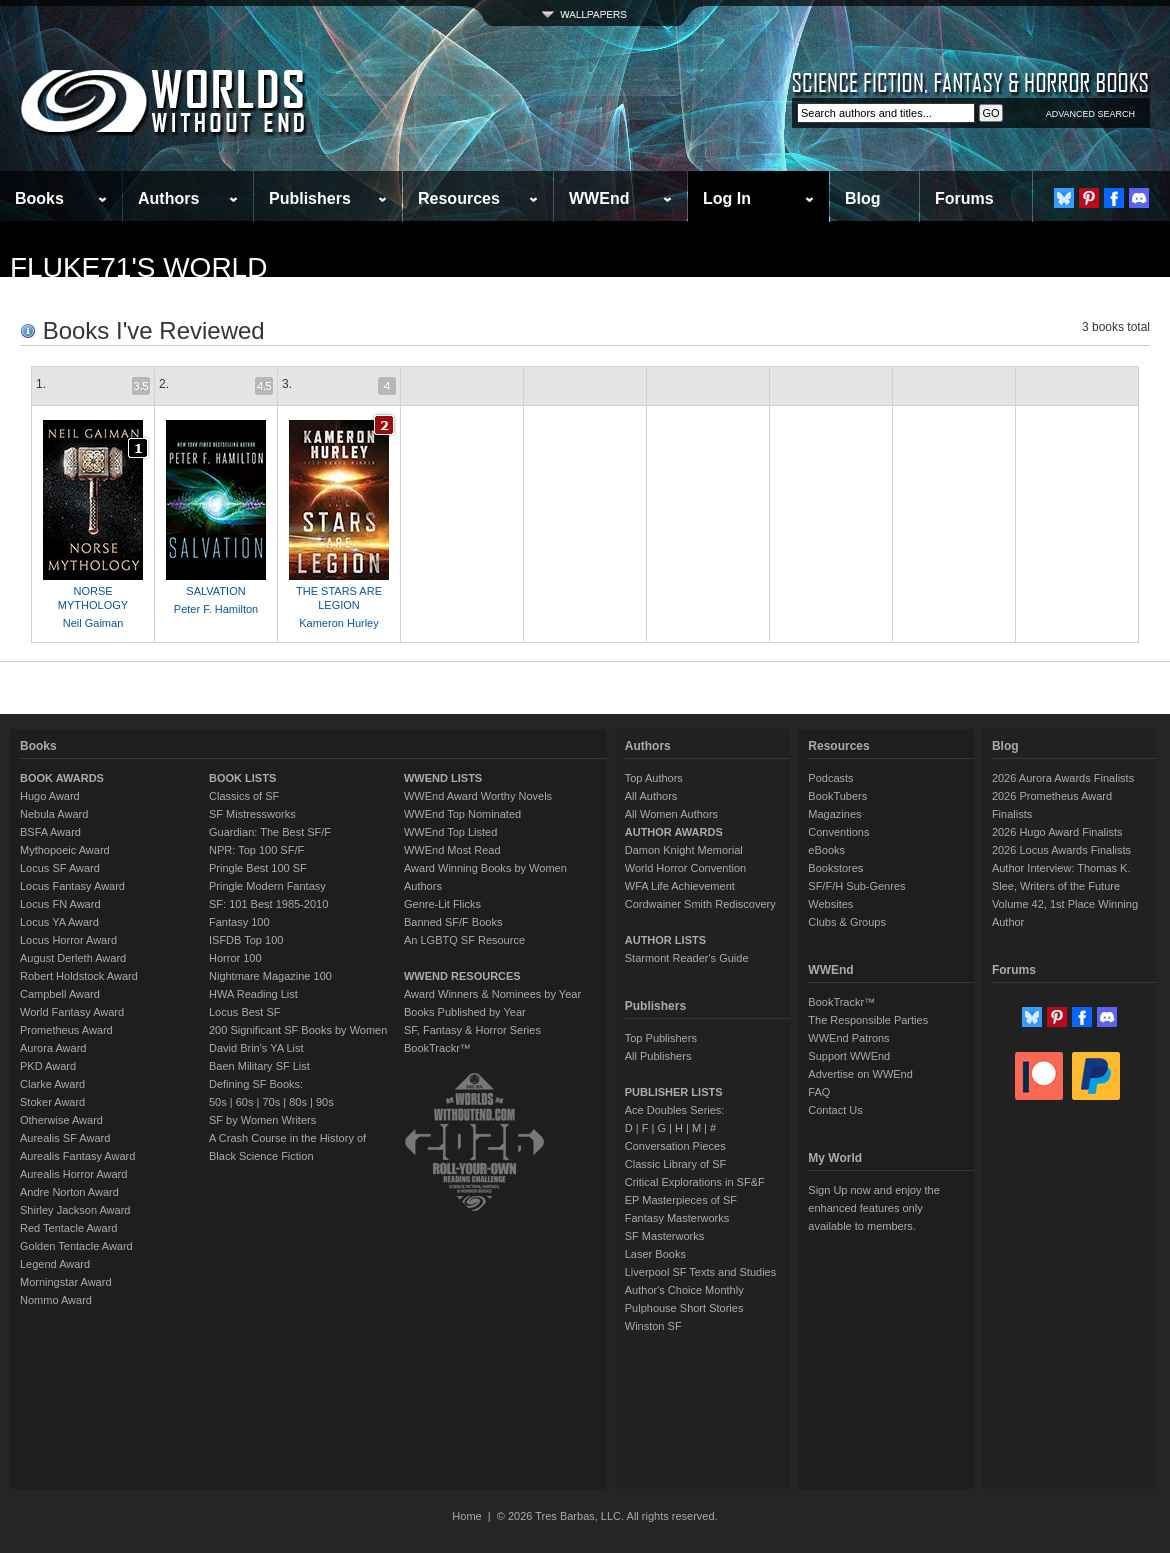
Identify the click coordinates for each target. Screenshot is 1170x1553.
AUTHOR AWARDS (674, 832)
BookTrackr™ (437, 1048)
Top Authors (654, 778)
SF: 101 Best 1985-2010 (268, 904)
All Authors (651, 796)
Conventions (838, 832)
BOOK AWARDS (62, 778)
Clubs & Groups (847, 922)
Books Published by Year (465, 1012)
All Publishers (658, 1056)
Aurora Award (53, 1048)
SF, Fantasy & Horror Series (472, 1030)
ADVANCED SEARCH (1090, 114)
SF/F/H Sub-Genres (856, 886)
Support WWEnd (849, 1056)
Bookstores (835, 868)
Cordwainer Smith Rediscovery (700, 904)
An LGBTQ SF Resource (464, 940)
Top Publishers (661, 1038)
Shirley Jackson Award (75, 1210)
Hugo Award (50, 796)
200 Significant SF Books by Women (298, 1030)
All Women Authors (671, 814)
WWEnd (599, 198)
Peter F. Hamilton (216, 609)
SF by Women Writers (262, 1120)
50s (218, 1102)
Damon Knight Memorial (684, 850)
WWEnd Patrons (848, 1038)
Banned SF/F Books (453, 922)
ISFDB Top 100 (246, 940)
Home (466, 1516)
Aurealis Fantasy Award (77, 1156)
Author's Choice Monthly (684, 1290)
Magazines (834, 814)
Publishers (310, 198)
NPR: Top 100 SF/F (256, 850)
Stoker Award (52, 1102)
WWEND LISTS (443, 778)
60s (245, 1102)
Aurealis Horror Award (73, 1174)
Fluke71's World (138, 267)
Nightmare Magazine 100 (270, 976)
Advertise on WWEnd (860, 1074)
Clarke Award (52, 1084)
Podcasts (830, 778)
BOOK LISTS (242, 778)
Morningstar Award (66, 1282)
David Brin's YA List (256, 1048)
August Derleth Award (73, 958)
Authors (168, 198)
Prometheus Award (66, 1030)
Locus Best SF (245, 1012)
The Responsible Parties (868, 1020)
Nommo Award (56, 1300)
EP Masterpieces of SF (681, 1200)
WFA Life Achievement (680, 886)
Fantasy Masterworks (677, 1218)
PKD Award (48, 1066)
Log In (727, 198)
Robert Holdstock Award (79, 976)
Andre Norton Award (69, 1192)
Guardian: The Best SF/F (270, 832)
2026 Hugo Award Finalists (1057, 832)
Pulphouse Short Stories (684, 1308)
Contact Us (835, 1110)
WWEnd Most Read (452, 850)
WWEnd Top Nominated (462, 814)
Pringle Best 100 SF (258, 868)
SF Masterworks (664, 1236)
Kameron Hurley (338, 623)
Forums (964, 198)
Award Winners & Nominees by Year (492, 994)
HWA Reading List (253, 994)
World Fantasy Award (72, 1012)
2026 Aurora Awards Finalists (1063, 778)
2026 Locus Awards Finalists (1061, 850)
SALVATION (215, 591)
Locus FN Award (60, 904)
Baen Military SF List (259, 1066)
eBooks (826, 850)
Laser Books (655, 1254)
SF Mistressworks (252, 814)
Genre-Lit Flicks (442, 904)
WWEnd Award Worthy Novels (478, 796)
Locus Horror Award (68, 940)
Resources (459, 198)
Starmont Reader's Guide (687, 958)
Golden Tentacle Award (76, 1246)
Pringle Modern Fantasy (267, 886)
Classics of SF (244, 796)
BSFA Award (50, 832)
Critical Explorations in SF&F (695, 1182)
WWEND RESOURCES (462, 976)
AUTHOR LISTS (665, 940)
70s (271, 1102)
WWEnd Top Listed (450, 832)
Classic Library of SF (675, 1164)
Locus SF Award (60, 868)
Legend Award (55, 1264)
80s (298, 1102)
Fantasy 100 (239, 922)
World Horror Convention (685, 868)
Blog (863, 198)
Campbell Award (60, 994)
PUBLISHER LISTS (674, 1092)
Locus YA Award (59, 922)
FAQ (819, 1092)
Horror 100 (235, 958)
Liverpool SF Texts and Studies (700, 1272)
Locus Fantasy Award (72, 886)
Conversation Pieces (675, 1146)
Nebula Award (54, 814)
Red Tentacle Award (68, 1228)
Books (39, 198)
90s (325, 1102)
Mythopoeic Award (65, 850)
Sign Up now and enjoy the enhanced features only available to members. (873, 1208)
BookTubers (837, 796)
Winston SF (653, 1326)
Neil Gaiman (93, 623)
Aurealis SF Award (65, 1138)
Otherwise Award (61, 1120)
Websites (830, 904)
